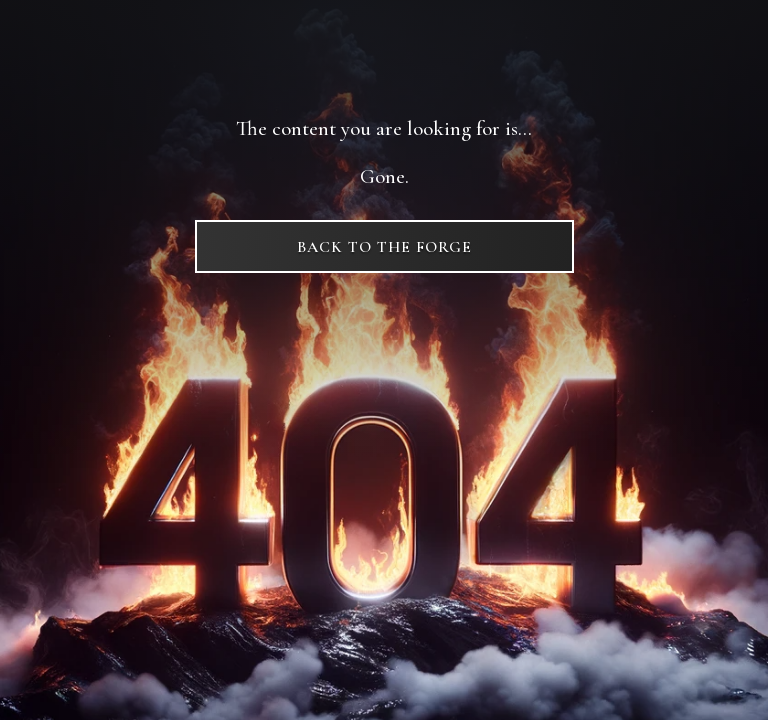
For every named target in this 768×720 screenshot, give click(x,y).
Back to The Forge (384, 247)
